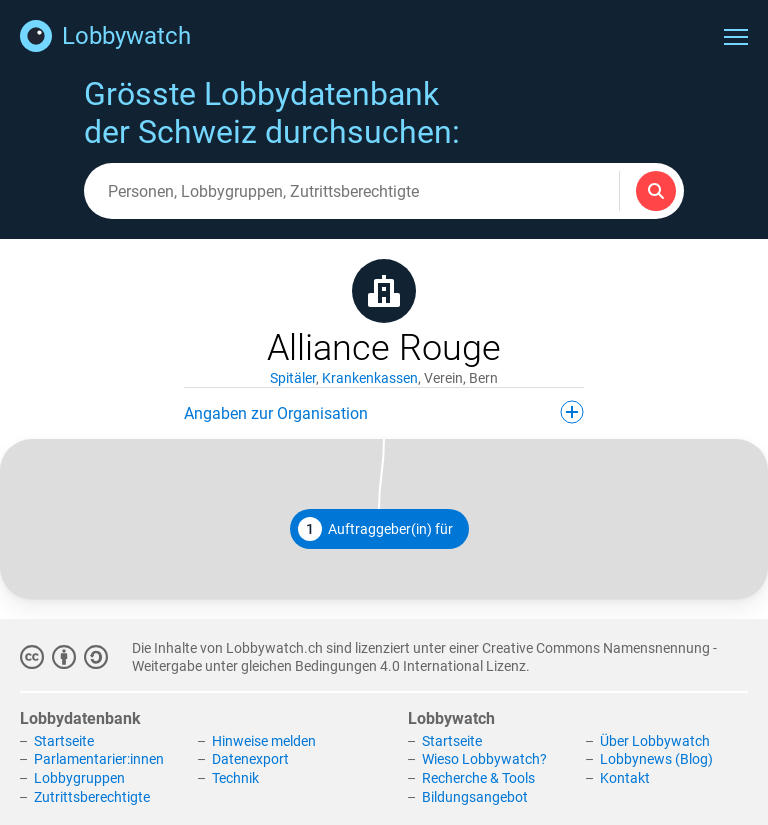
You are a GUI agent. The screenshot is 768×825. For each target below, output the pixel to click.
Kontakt (625, 778)
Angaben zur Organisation (384, 412)
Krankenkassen (370, 378)
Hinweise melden (264, 741)
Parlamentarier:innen (99, 759)
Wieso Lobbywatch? (484, 759)
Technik (235, 778)
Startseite (64, 741)
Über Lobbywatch (655, 741)
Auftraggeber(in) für (375, 529)
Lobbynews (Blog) (656, 759)
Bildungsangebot (475, 797)
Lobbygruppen (79, 778)
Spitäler (293, 378)
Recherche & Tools (478, 778)
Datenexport (250, 759)
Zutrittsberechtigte (92, 797)
